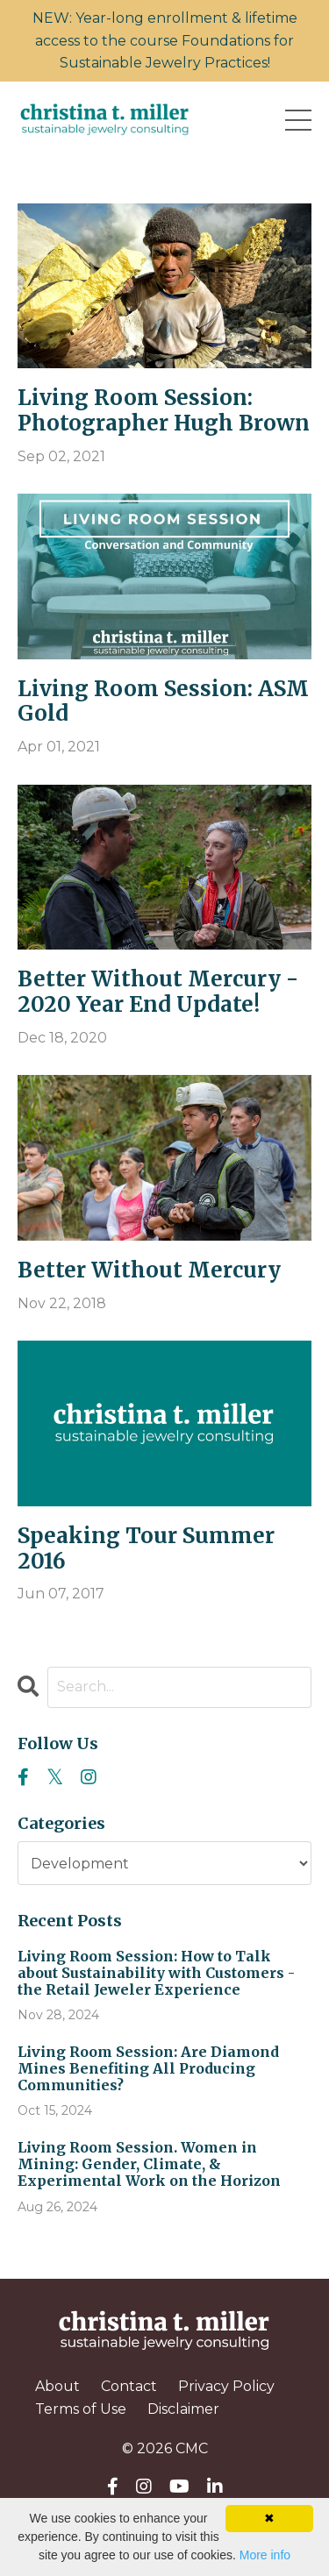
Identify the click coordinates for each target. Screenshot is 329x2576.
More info (265, 2555)
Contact (129, 2386)
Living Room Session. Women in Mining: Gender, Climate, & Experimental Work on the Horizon (149, 2164)
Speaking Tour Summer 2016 (146, 1549)
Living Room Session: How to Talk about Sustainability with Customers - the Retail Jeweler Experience (156, 1973)
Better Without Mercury (149, 1271)
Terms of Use (80, 2409)
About (57, 2386)
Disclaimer (183, 2409)
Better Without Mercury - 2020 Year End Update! (158, 992)
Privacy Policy (226, 2386)
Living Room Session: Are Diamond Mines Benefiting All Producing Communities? (148, 2069)
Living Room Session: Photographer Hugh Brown (164, 411)
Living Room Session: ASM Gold (163, 702)
